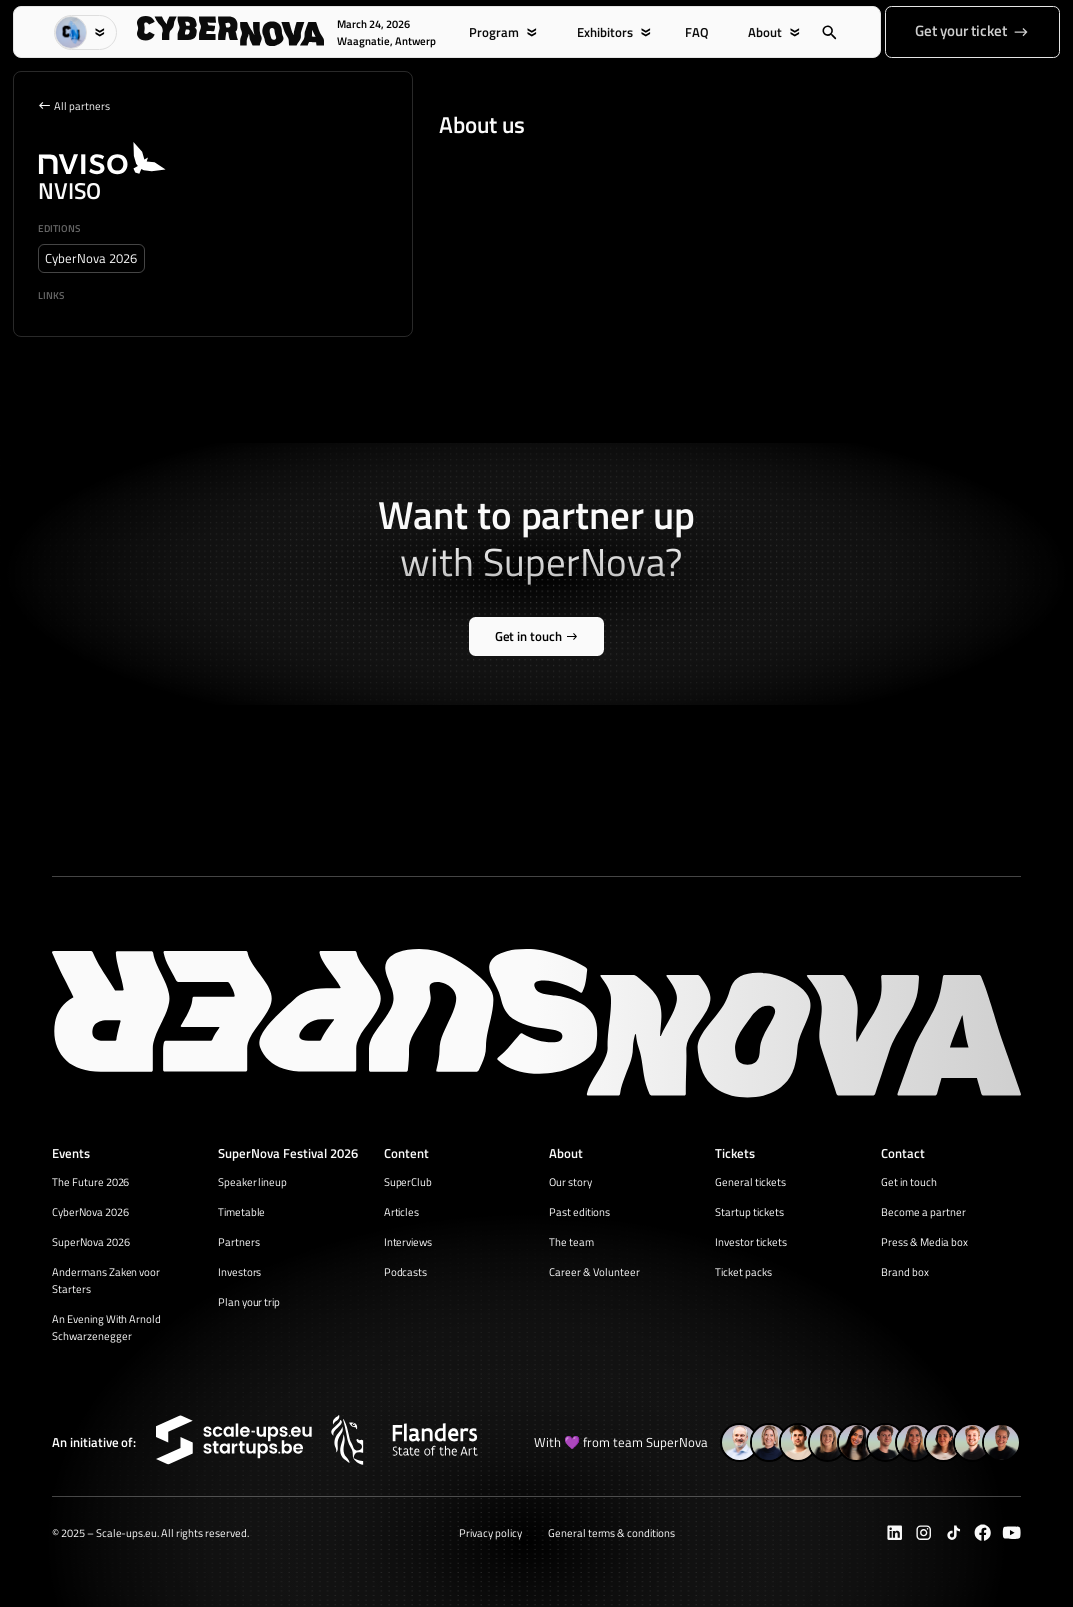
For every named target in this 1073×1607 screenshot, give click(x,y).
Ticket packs (743, 1271)
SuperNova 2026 (91, 1241)
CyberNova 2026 (90, 1211)
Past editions (579, 1211)
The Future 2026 (91, 1181)
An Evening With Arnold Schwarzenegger (107, 1327)
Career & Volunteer (594, 1271)
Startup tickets (749, 1211)
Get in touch (909, 1181)
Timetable (242, 1211)
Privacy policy (490, 1532)
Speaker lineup (253, 1181)
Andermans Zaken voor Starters (106, 1280)
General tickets (750, 1181)
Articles (402, 1211)
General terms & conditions (611, 1532)
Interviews (408, 1241)
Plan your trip (249, 1301)
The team (571, 1241)
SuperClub (408, 1181)
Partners (239, 1241)
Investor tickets (751, 1241)
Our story (570, 1181)
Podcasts (406, 1271)
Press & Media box (924, 1241)
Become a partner (923, 1211)
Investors (240, 1271)
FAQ (697, 32)
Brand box (905, 1271)
